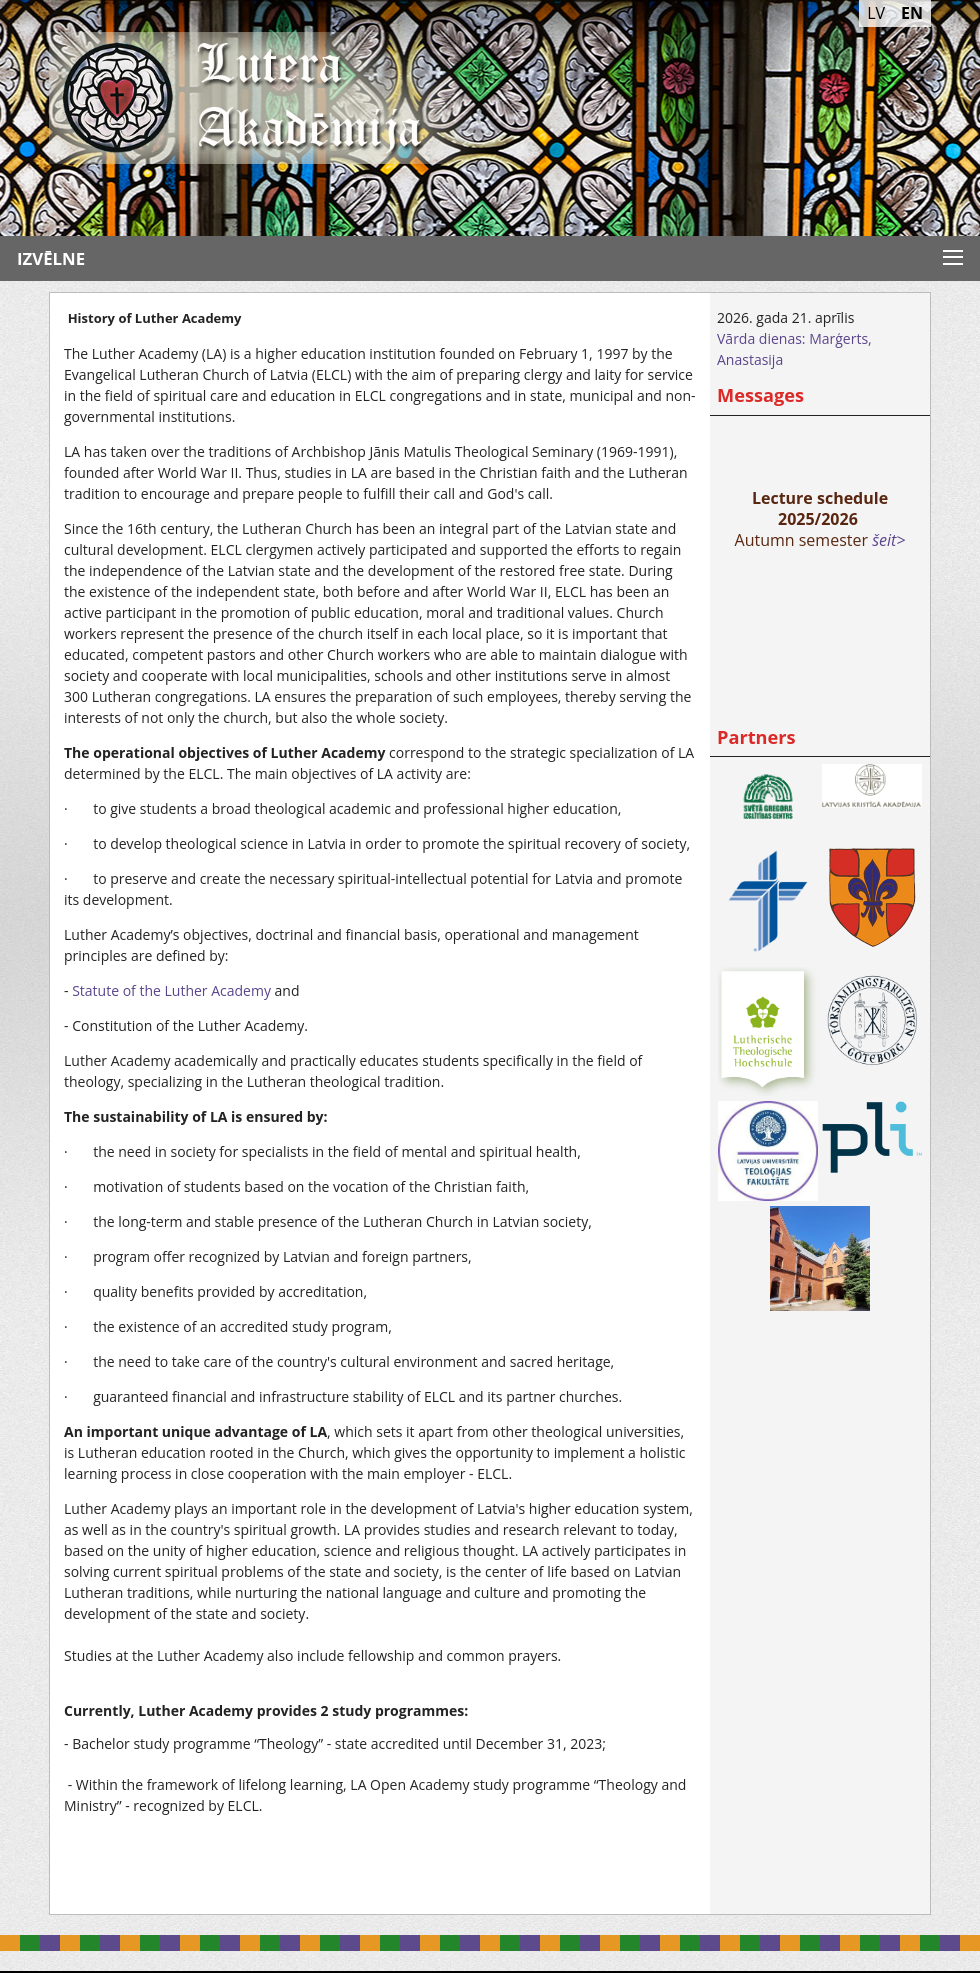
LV (876, 13)
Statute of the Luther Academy (171, 990)
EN (912, 13)
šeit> (888, 540)
